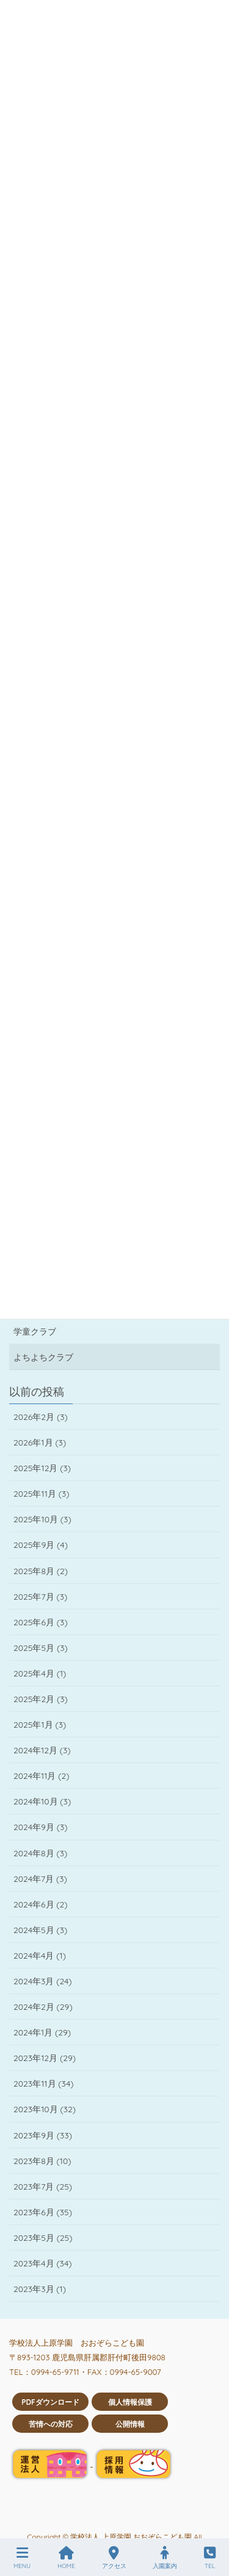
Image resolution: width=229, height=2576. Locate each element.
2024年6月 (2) (40, 1904)
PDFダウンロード (50, 2402)
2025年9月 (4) (40, 1544)
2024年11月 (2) (41, 1775)
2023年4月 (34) (42, 2263)
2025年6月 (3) (40, 1622)
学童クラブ (34, 1331)
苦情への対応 (51, 2424)
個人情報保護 (130, 2402)
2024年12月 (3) (42, 1750)
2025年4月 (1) (39, 1673)
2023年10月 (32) (44, 2109)
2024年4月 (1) (39, 1955)
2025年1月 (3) (39, 1724)
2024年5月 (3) (40, 1930)
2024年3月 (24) (42, 1981)
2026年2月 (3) (40, 1416)
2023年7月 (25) (42, 2186)
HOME (66, 2558)
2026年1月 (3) (39, 1442)
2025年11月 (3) (41, 1493)
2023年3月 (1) (39, 2288)
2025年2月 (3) (40, 1699)
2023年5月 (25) (43, 2237)
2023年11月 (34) (43, 2083)
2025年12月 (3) (42, 1468)
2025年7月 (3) (40, 1596)
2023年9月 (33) (42, 2135)
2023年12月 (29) (44, 2058)
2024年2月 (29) (43, 2006)
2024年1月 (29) (42, 2032)
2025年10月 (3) (42, 1519)
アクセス (114, 2558)
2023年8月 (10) (42, 2161)
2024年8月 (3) (40, 1853)
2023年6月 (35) (42, 2212)
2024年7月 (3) (40, 1878)
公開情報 (130, 2424)
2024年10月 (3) (42, 1801)
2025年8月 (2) (40, 1571)
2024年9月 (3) (40, 1827)
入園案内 (165, 2558)
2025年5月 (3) (40, 1647)
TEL (210, 2558)
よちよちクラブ (43, 1357)
